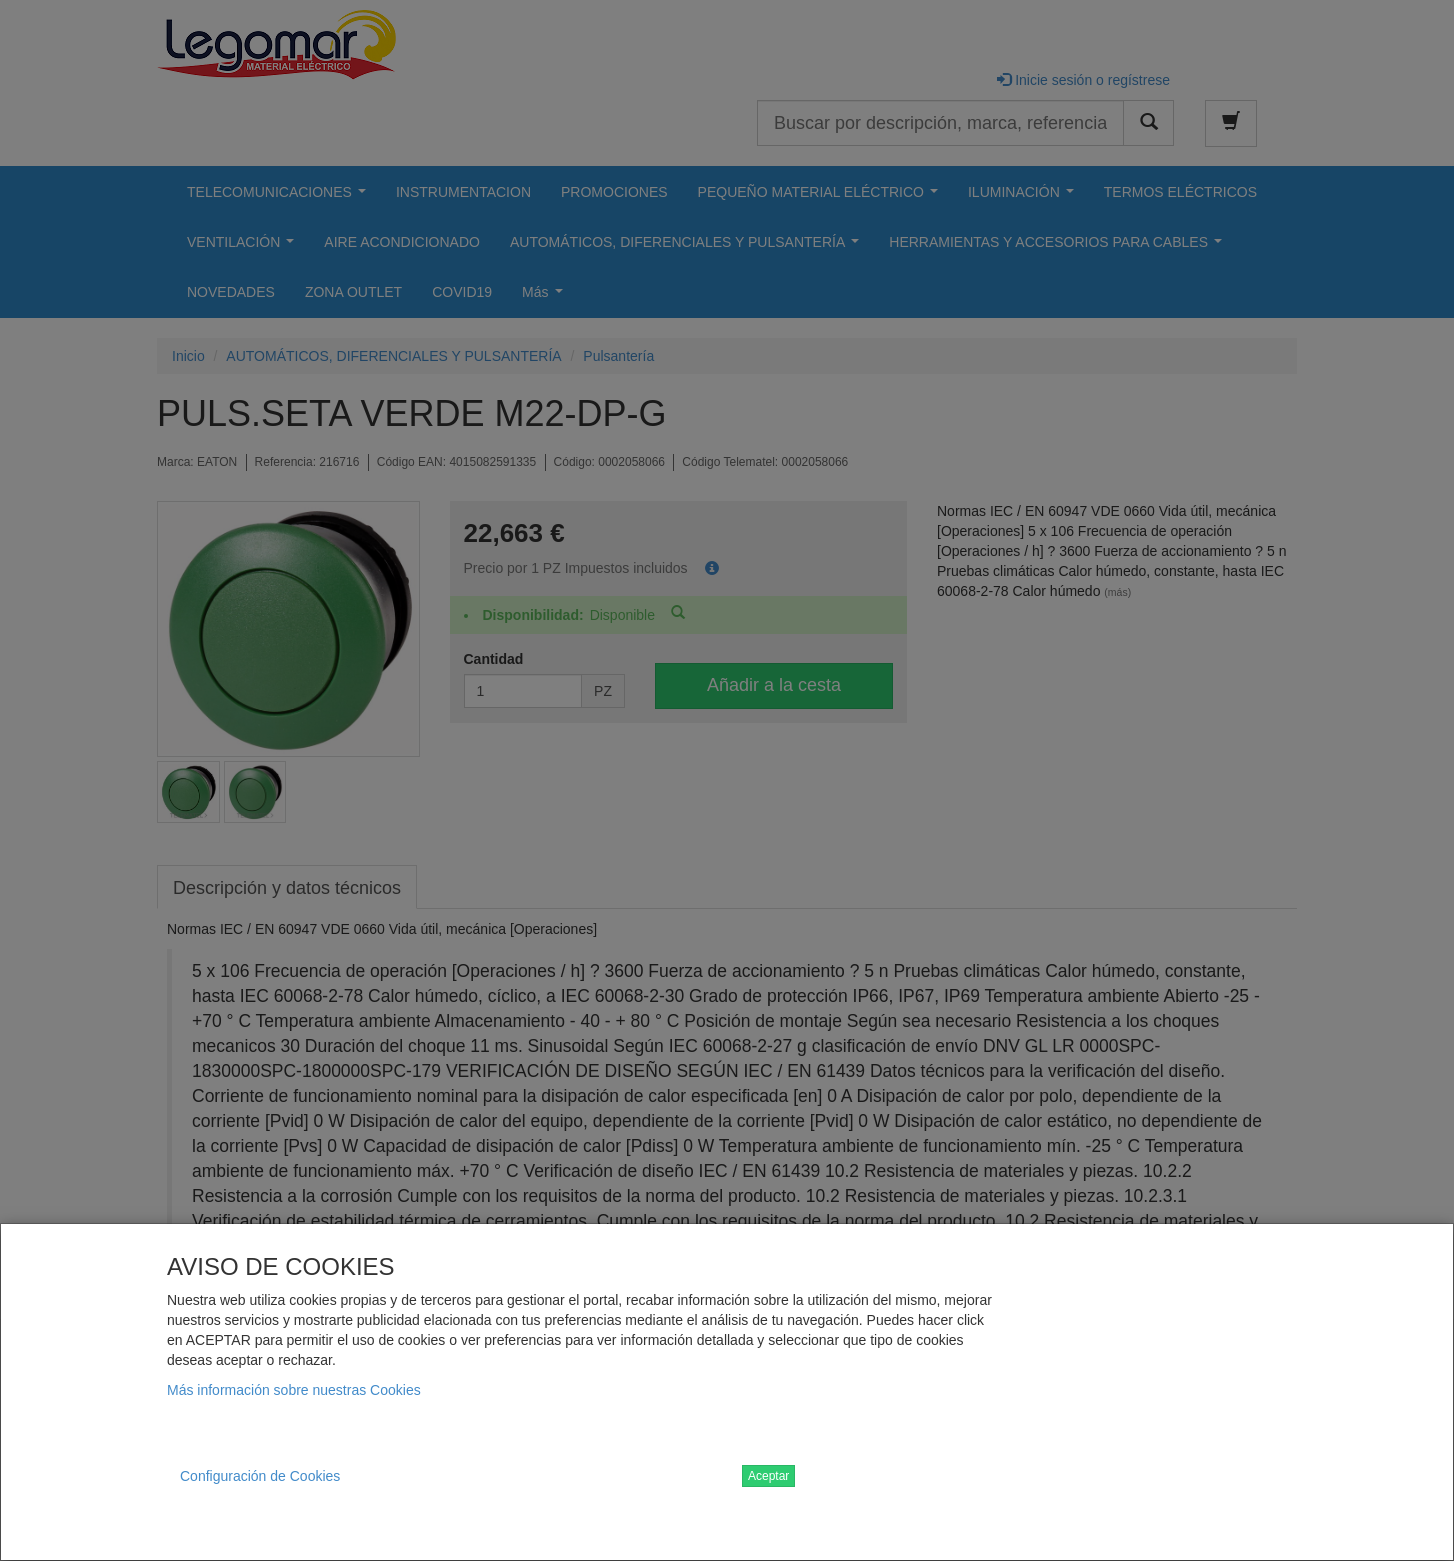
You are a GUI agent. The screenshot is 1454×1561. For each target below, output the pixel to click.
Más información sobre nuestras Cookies (294, 1390)
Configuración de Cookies (260, 1476)
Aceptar (768, 1476)
